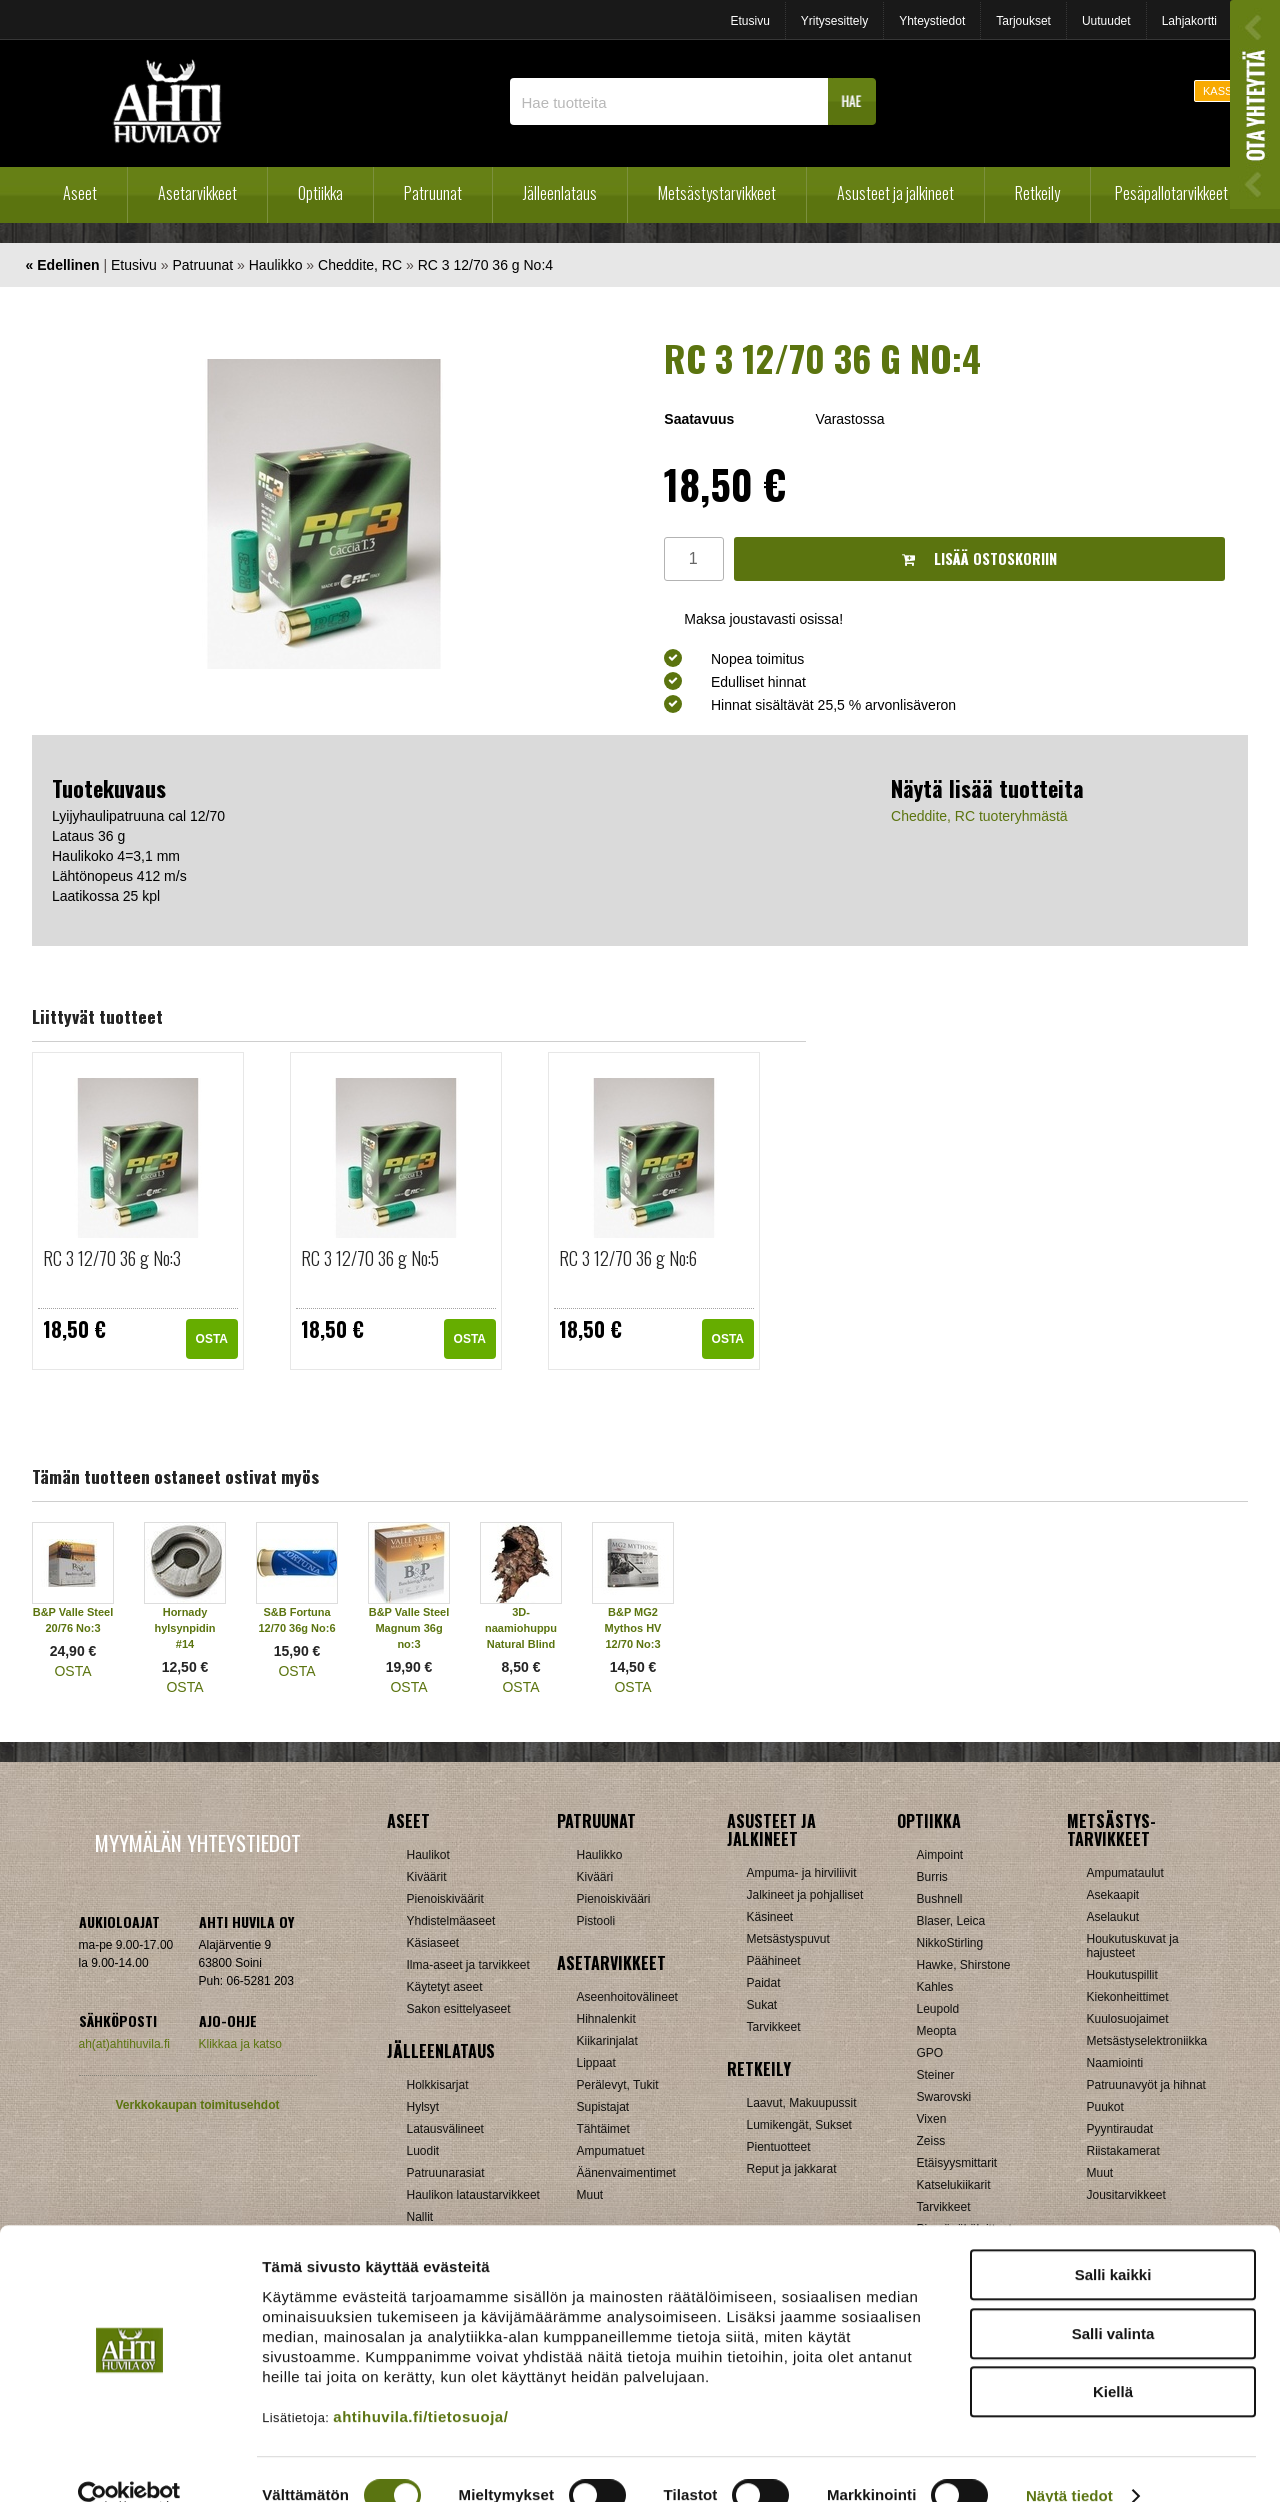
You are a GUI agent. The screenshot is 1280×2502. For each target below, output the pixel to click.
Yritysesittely (834, 21)
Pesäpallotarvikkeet (1171, 193)
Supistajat (603, 2107)
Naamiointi (1115, 2063)
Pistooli (596, 1921)
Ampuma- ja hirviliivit (802, 1873)
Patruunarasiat (446, 2173)
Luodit (423, 2151)
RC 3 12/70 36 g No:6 (628, 1258)
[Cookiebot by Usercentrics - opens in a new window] (129, 2463)
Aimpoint (940, 1855)
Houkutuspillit (1122, 1975)
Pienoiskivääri (614, 1899)
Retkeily (1037, 193)
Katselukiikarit (954, 2185)
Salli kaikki (1113, 2241)
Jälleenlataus (560, 193)
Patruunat (433, 193)
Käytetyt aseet (445, 1987)
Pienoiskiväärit (445, 1899)
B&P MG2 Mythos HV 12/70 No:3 (633, 1628)
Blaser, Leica (951, 1921)
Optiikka (320, 193)
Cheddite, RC (360, 265)
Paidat (764, 1983)
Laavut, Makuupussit (802, 2103)
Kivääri (595, 1877)
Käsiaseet (433, 1943)
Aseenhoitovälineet (627, 1997)
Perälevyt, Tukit (618, 2085)
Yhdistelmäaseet (451, 1921)
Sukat (762, 2005)
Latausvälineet (445, 2129)
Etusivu (749, 21)
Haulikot (428, 1855)
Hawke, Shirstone (964, 1965)
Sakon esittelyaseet (459, 2009)
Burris (932, 1877)
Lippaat (596, 2063)
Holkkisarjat (438, 2085)
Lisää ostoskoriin (979, 558)
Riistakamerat (1123, 2151)
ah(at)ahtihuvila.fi (124, 2044)
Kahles (935, 1987)
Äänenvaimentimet (626, 2173)
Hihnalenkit (606, 2019)
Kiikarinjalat (607, 2041)
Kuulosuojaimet (1128, 2019)
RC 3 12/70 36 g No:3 (112, 1258)
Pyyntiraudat (1120, 2129)
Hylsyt (423, 2107)
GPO (930, 2053)
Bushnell (940, 1899)
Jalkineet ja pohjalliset (805, 1895)
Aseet (80, 193)
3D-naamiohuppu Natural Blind (521, 1628)
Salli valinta (1113, 2300)
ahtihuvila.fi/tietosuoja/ (420, 2382)
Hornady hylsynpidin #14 (184, 1628)
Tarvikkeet (774, 2027)
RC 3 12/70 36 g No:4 (485, 265)
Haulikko (276, 265)
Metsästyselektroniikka (1147, 2041)
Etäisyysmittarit (957, 2163)
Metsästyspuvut (788, 1939)
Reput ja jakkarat (792, 2169)
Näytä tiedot (1069, 2462)
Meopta (937, 2031)
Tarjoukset (1023, 21)
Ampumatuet (611, 2151)
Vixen (932, 2119)
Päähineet (774, 1961)
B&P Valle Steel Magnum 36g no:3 (409, 1628)
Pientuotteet (779, 2147)
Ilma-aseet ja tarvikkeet (468, 1965)
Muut (1100, 2173)
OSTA (212, 1339)
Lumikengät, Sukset (799, 2125)
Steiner (936, 2075)
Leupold (938, 2009)
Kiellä (1113, 2358)
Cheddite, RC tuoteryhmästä (979, 816)
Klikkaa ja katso (240, 2044)
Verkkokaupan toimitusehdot (197, 2105)
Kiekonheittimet (1128, 1997)
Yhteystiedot (932, 21)
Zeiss (931, 2141)
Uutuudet (1106, 21)
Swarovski (944, 2097)
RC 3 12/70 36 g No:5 (370, 1258)
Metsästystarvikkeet (717, 193)
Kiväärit (427, 1877)
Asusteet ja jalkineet (895, 193)
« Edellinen (63, 265)
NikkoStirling (950, 1943)
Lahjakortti (1189, 21)
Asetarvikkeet (197, 193)
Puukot (1105, 2107)
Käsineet (770, 1917)
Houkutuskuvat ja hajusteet (1133, 1946)
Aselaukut (1113, 1917)
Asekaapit (1113, 1895)
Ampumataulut (1125, 1873)
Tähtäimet (603, 2129)
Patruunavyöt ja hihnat (1146, 2085)
